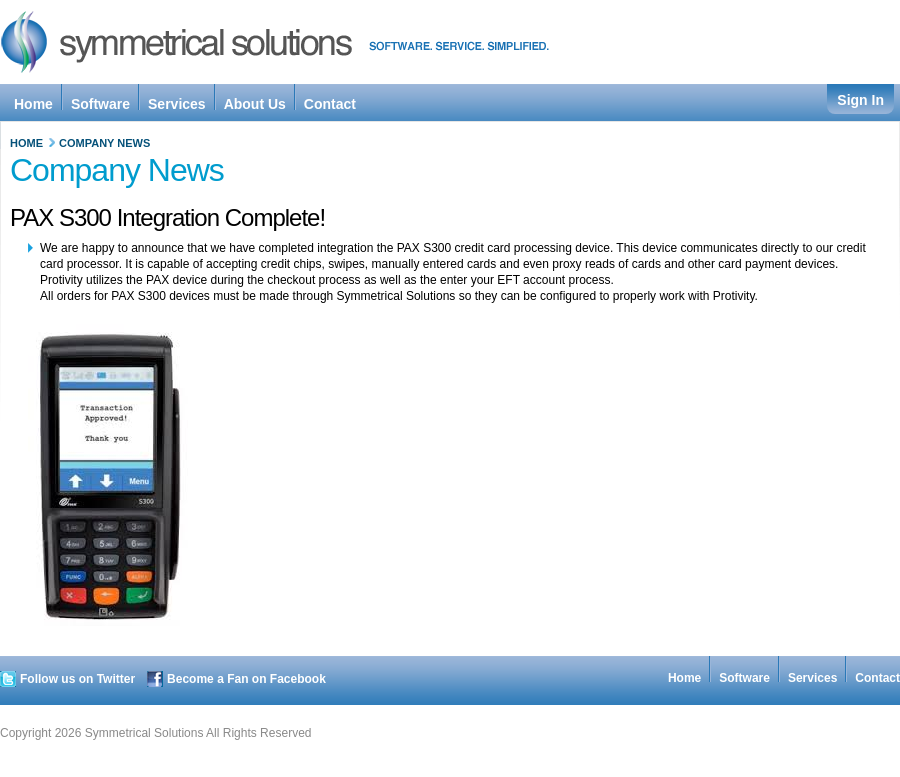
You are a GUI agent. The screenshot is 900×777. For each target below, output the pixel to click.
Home (26, 143)
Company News (104, 143)
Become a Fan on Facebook (246, 679)
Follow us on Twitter (77, 679)
